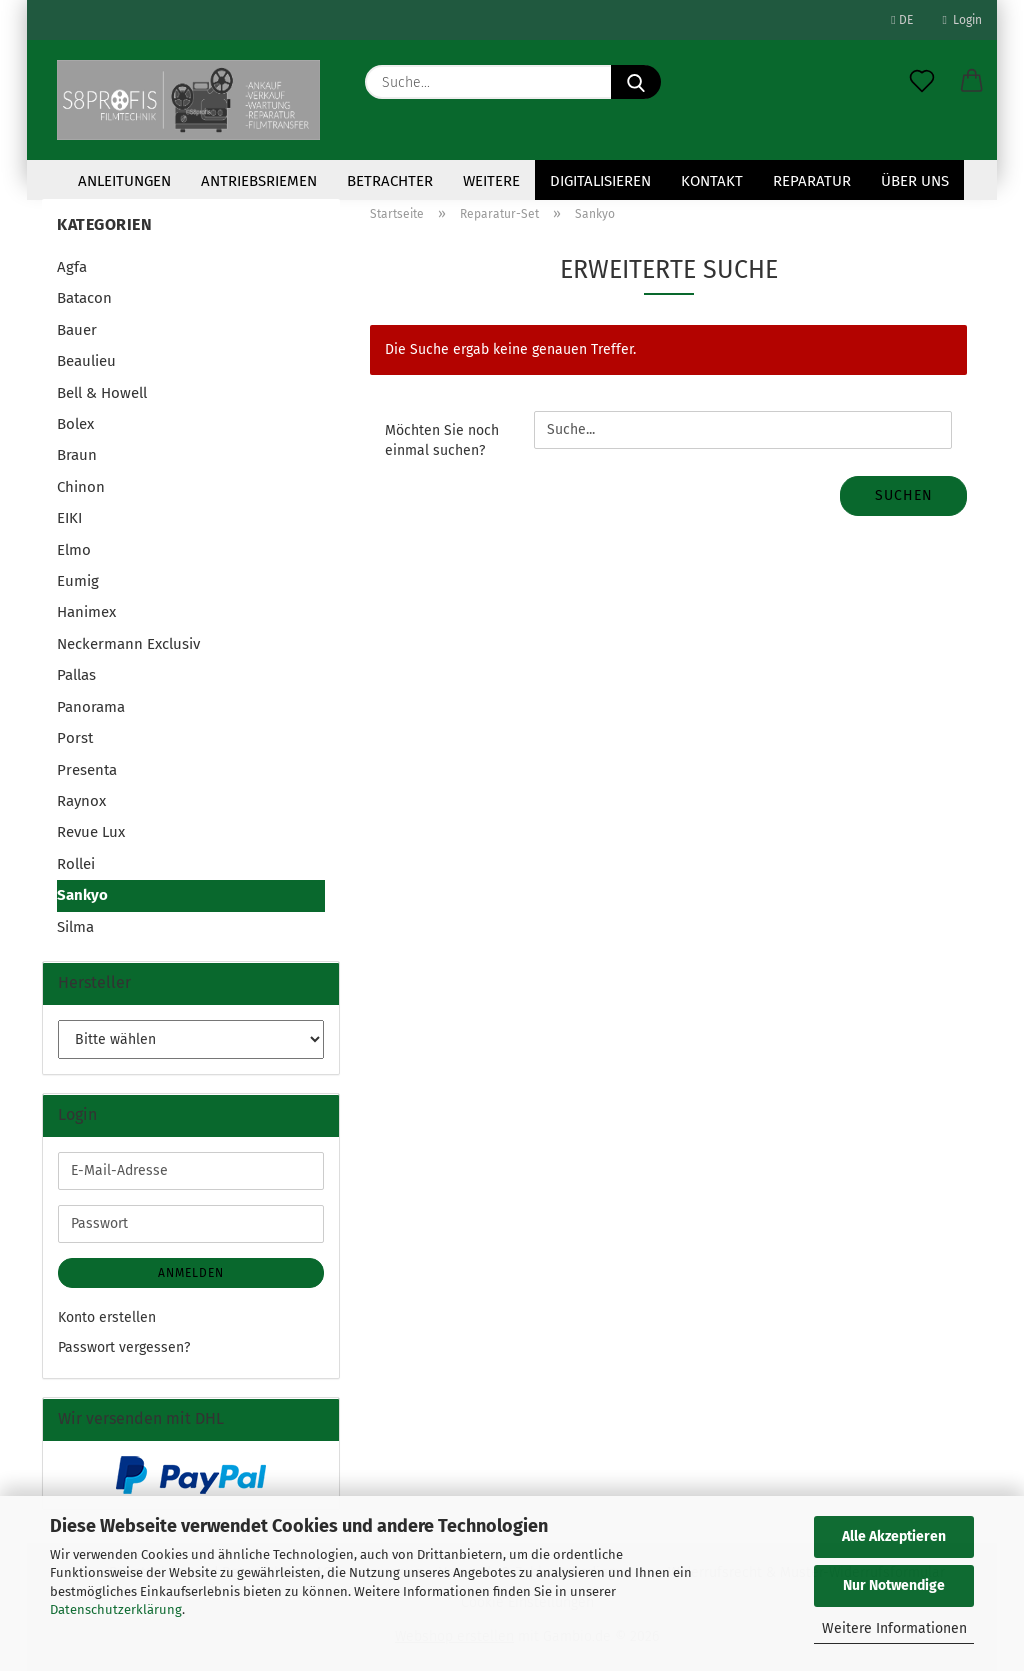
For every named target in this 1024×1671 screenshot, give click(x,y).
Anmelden (191, 1273)
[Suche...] (636, 82)
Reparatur (812, 181)
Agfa (72, 267)
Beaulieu (86, 361)
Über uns (915, 181)
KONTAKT (712, 181)
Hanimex (86, 612)
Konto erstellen (107, 1317)
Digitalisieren (600, 181)
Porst (75, 738)
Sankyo (82, 895)
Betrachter (390, 181)
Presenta (87, 770)
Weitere (491, 181)
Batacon (84, 298)
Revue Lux (91, 832)
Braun (77, 455)
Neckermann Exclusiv (128, 644)
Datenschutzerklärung (116, 1609)
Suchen (904, 495)
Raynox (81, 801)
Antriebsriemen (259, 181)
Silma (75, 927)
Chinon (81, 487)
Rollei (76, 864)
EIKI (69, 518)
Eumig (78, 581)
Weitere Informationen (894, 1628)
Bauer (77, 330)
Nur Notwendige (894, 1585)
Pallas (76, 675)
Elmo (74, 550)
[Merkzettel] (922, 82)
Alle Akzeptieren (894, 1536)
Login (962, 20)
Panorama (91, 707)
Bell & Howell (102, 393)
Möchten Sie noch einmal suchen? (442, 440)
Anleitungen (124, 181)
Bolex (75, 424)
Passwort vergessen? (124, 1347)
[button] (972, 82)
